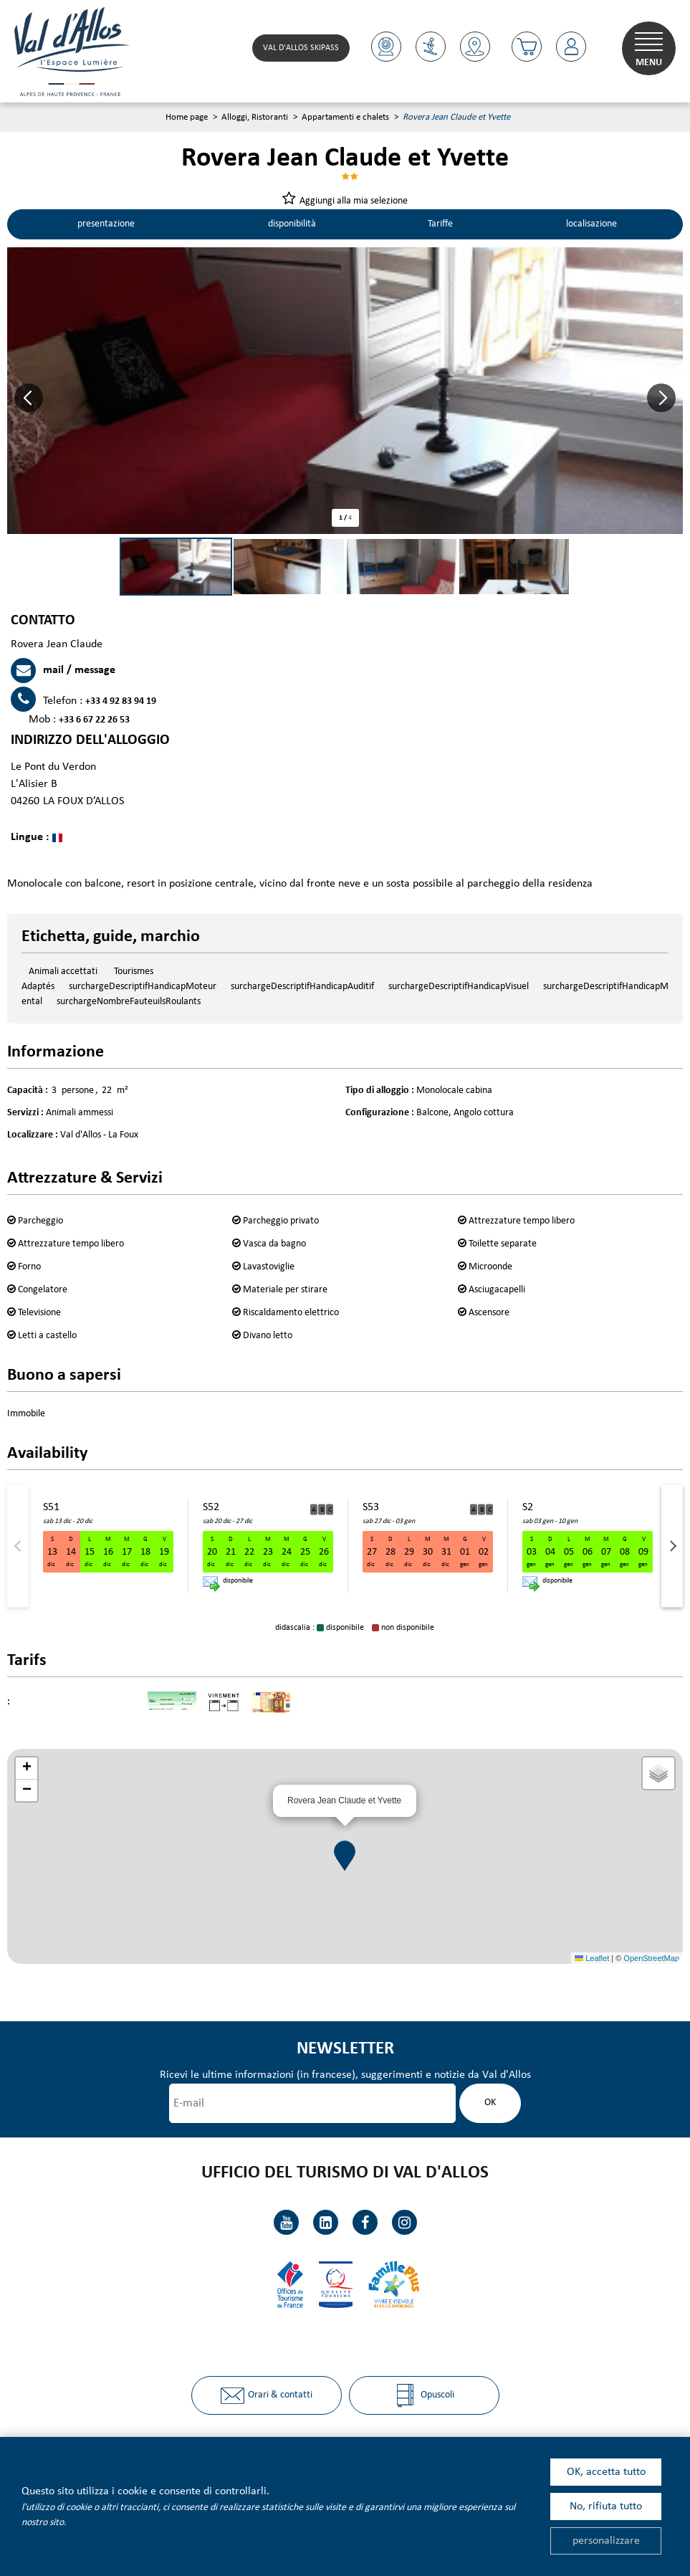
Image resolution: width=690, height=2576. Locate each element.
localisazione (590, 225)
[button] (28, 398)
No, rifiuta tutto (606, 2506)
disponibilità (290, 225)
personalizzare (606, 2541)
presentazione (105, 225)
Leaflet (592, 1958)
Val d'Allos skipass (300, 48)
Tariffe (439, 225)
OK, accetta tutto (606, 2472)
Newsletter (345, 2050)
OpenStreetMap (651, 1958)
